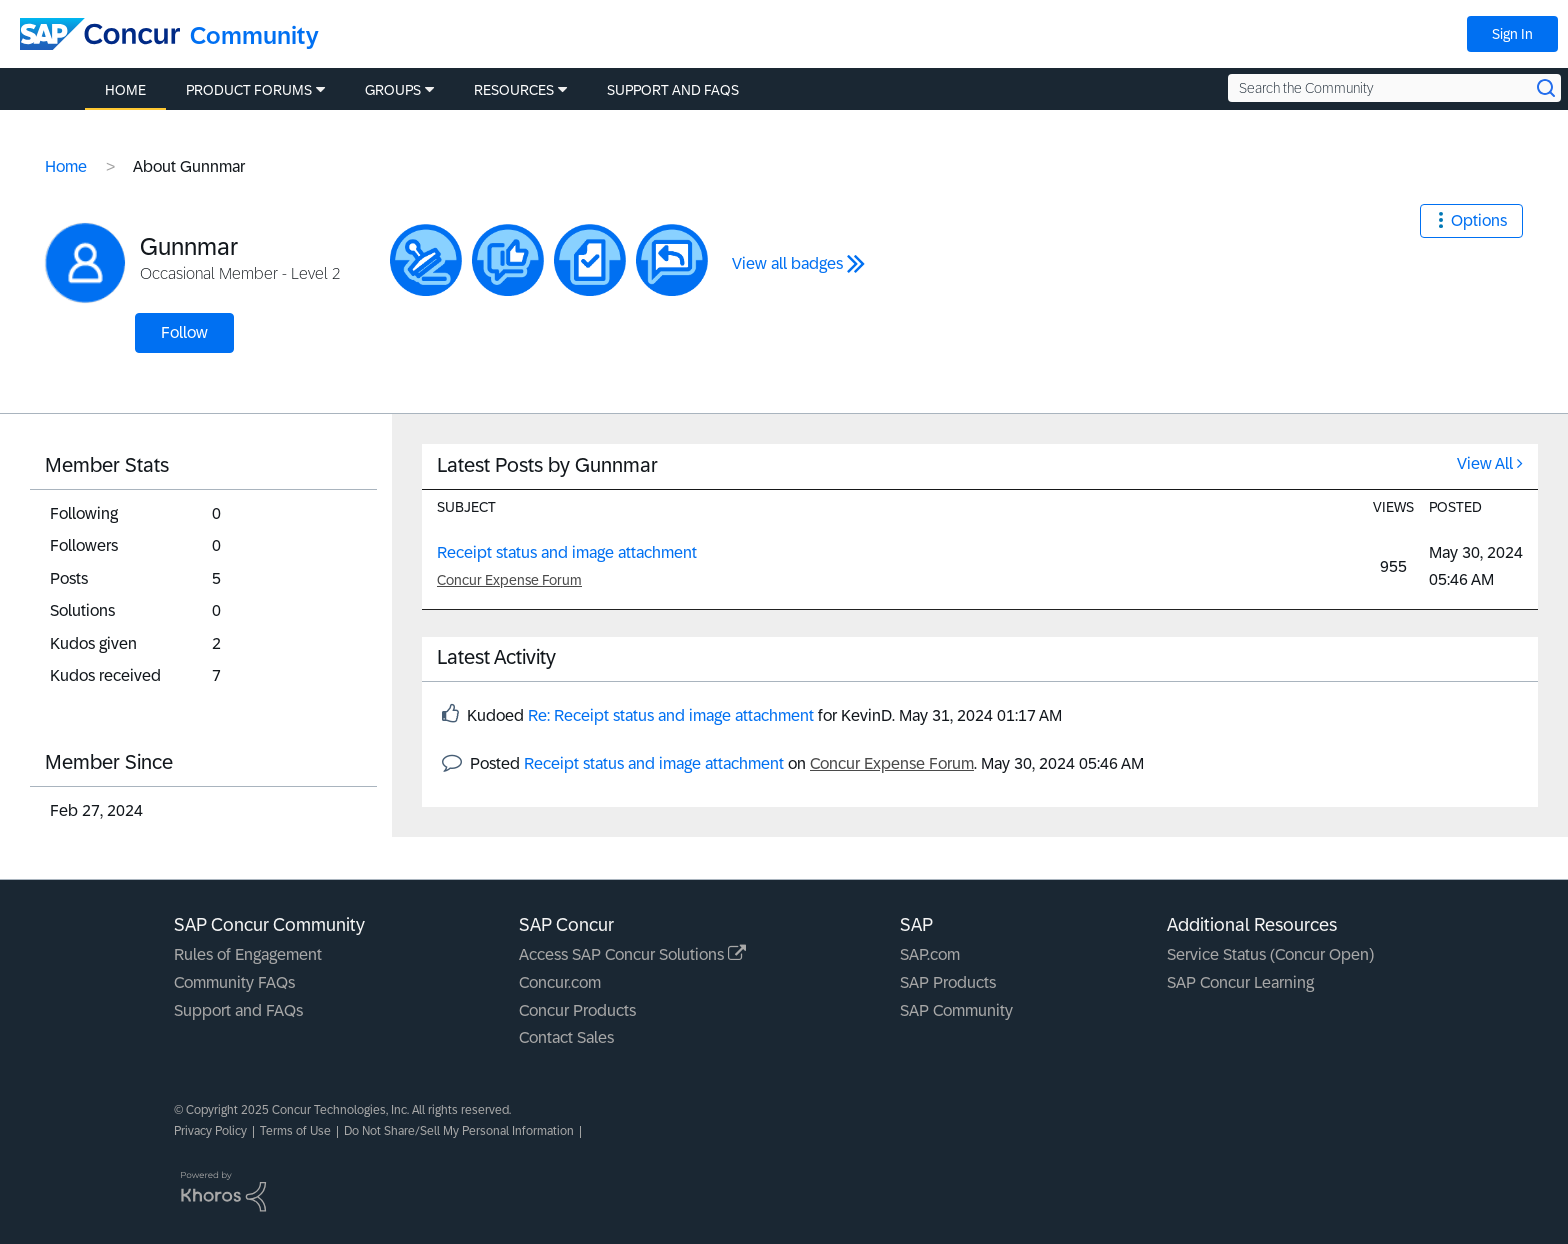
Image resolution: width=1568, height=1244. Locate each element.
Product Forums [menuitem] (249, 90)
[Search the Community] (1394, 88)
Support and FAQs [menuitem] (673, 90)
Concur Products (577, 1010)
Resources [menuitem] (514, 90)
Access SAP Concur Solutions (632, 954)
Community (254, 35)
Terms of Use (295, 1131)
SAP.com (930, 954)
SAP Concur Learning (1240, 982)
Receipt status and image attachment (567, 552)
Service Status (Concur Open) (1270, 954)
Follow (184, 332)
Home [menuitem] (125, 90)
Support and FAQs (238, 1010)
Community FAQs (234, 982)
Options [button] (1479, 220)
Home (66, 166)
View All (1485, 463)
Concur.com (560, 982)
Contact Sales (566, 1037)
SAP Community (956, 1010)
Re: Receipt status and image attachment (671, 715)
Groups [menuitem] (393, 90)
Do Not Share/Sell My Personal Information (459, 1131)
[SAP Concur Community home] (100, 34)
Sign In (1512, 34)
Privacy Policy (210, 1131)
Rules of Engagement (248, 954)
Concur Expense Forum (509, 580)
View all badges (787, 263)
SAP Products (948, 982)
